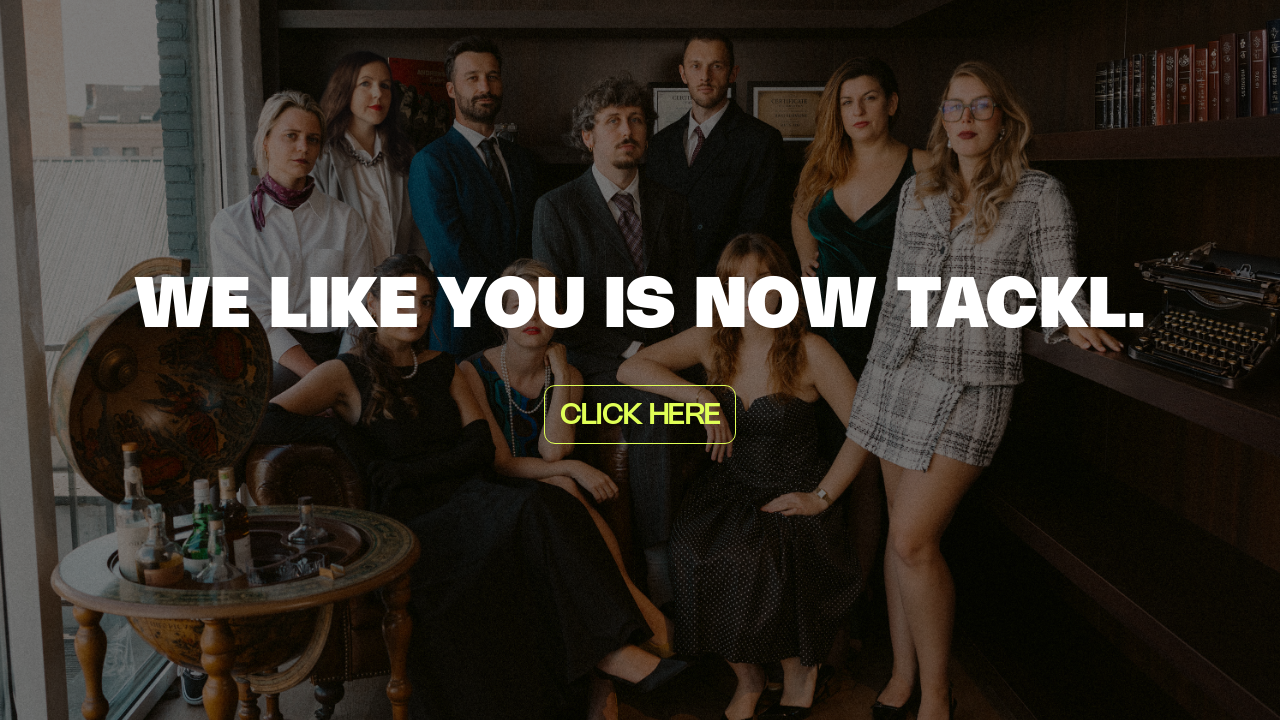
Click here (640, 416)
